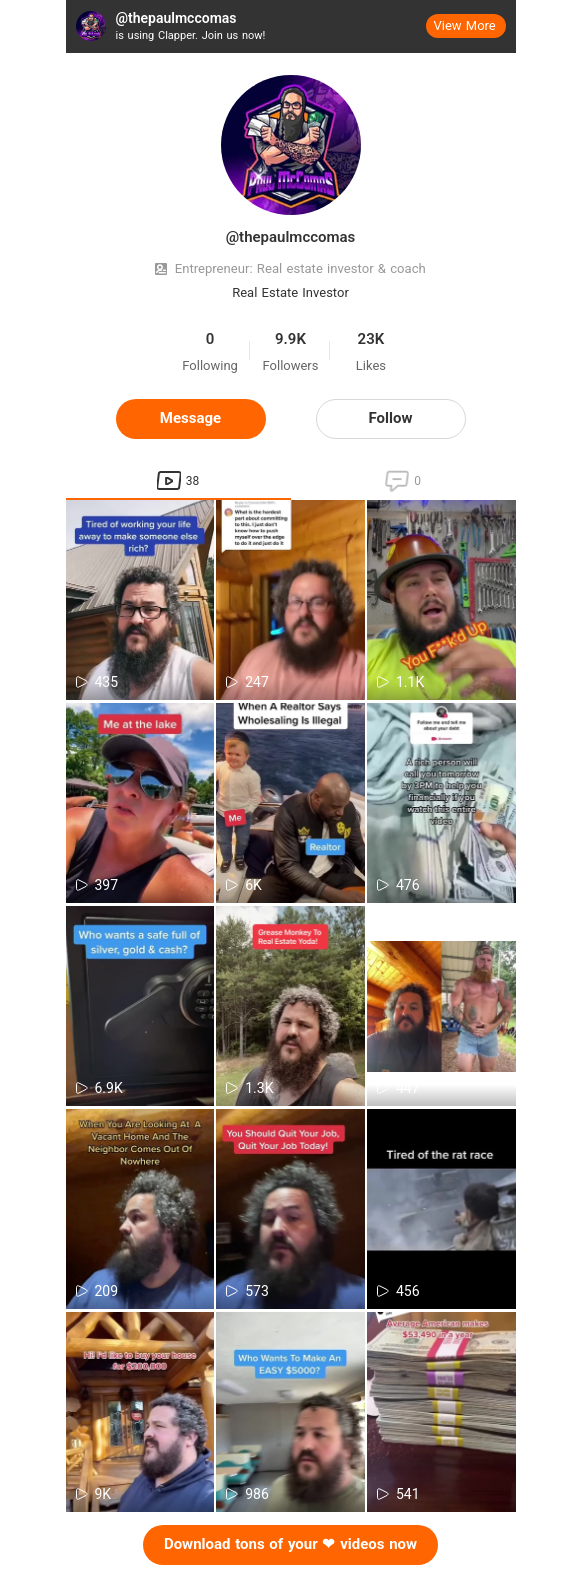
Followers (291, 366)
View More (465, 25)
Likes (371, 366)
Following (210, 366)
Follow (391, 418)
